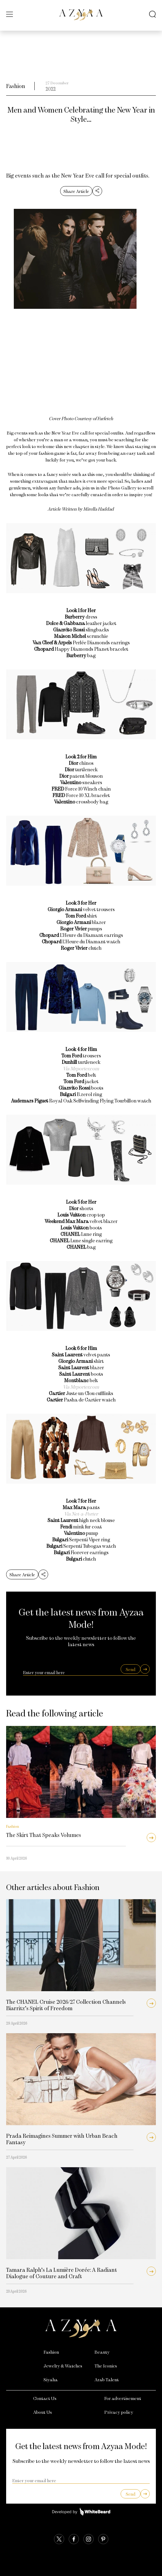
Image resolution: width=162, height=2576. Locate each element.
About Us (42, 2412)
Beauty (102, 2352)
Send (130, 1669)
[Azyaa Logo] (81, 2329)
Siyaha (51, 2379)
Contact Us (44, 2398)
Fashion (15, 86)
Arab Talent (106, 2379)
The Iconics (105, 2366)
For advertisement (122, 2398)
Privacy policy (118, 2412)
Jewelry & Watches (63, 2366)
